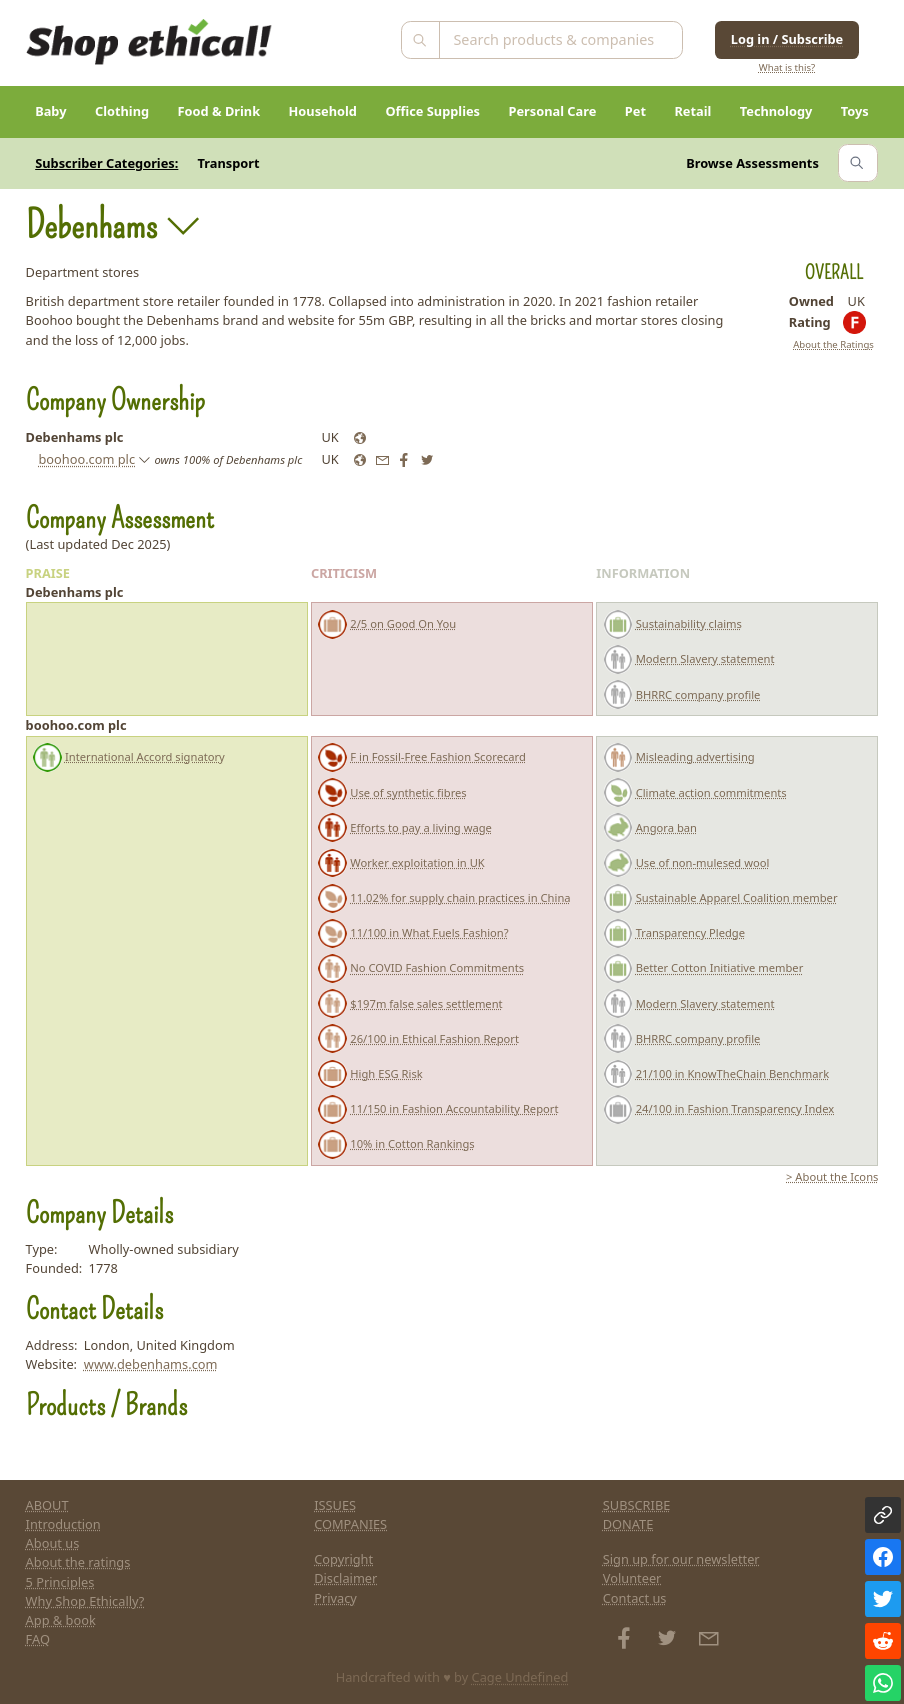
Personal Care (553, 111)
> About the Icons (832, 1176)
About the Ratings (833, 344)
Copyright (343, 1559)
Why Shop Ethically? (85, 1601)
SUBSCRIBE (637, 1505)
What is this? (787, 67)
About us (53, 1543)
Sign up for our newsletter (681, 1559)
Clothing (122, 111)
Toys (855, 111)
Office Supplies (432, 111)
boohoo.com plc (86, 459)
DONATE (628, 1524)
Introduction (63, 1524)
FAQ (38, 1639)
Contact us (635, 1598)
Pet (635, 111)
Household (323, 111)
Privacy (335, 1598)
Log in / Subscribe (787, 39)
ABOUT (47, 1505)
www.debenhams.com (151, 1364)
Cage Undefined (520, 1677)
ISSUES (335, 1505)
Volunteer (632, 1578)
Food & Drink (219, 111)
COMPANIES (350, 1524)
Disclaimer (345, 1578)
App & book (61, 1620)
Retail (692, 111)
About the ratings (78, 1562)
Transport (229, 163)
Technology (776, 111)
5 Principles (60, 1582)
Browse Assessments (752, 163)
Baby (50, 111)
